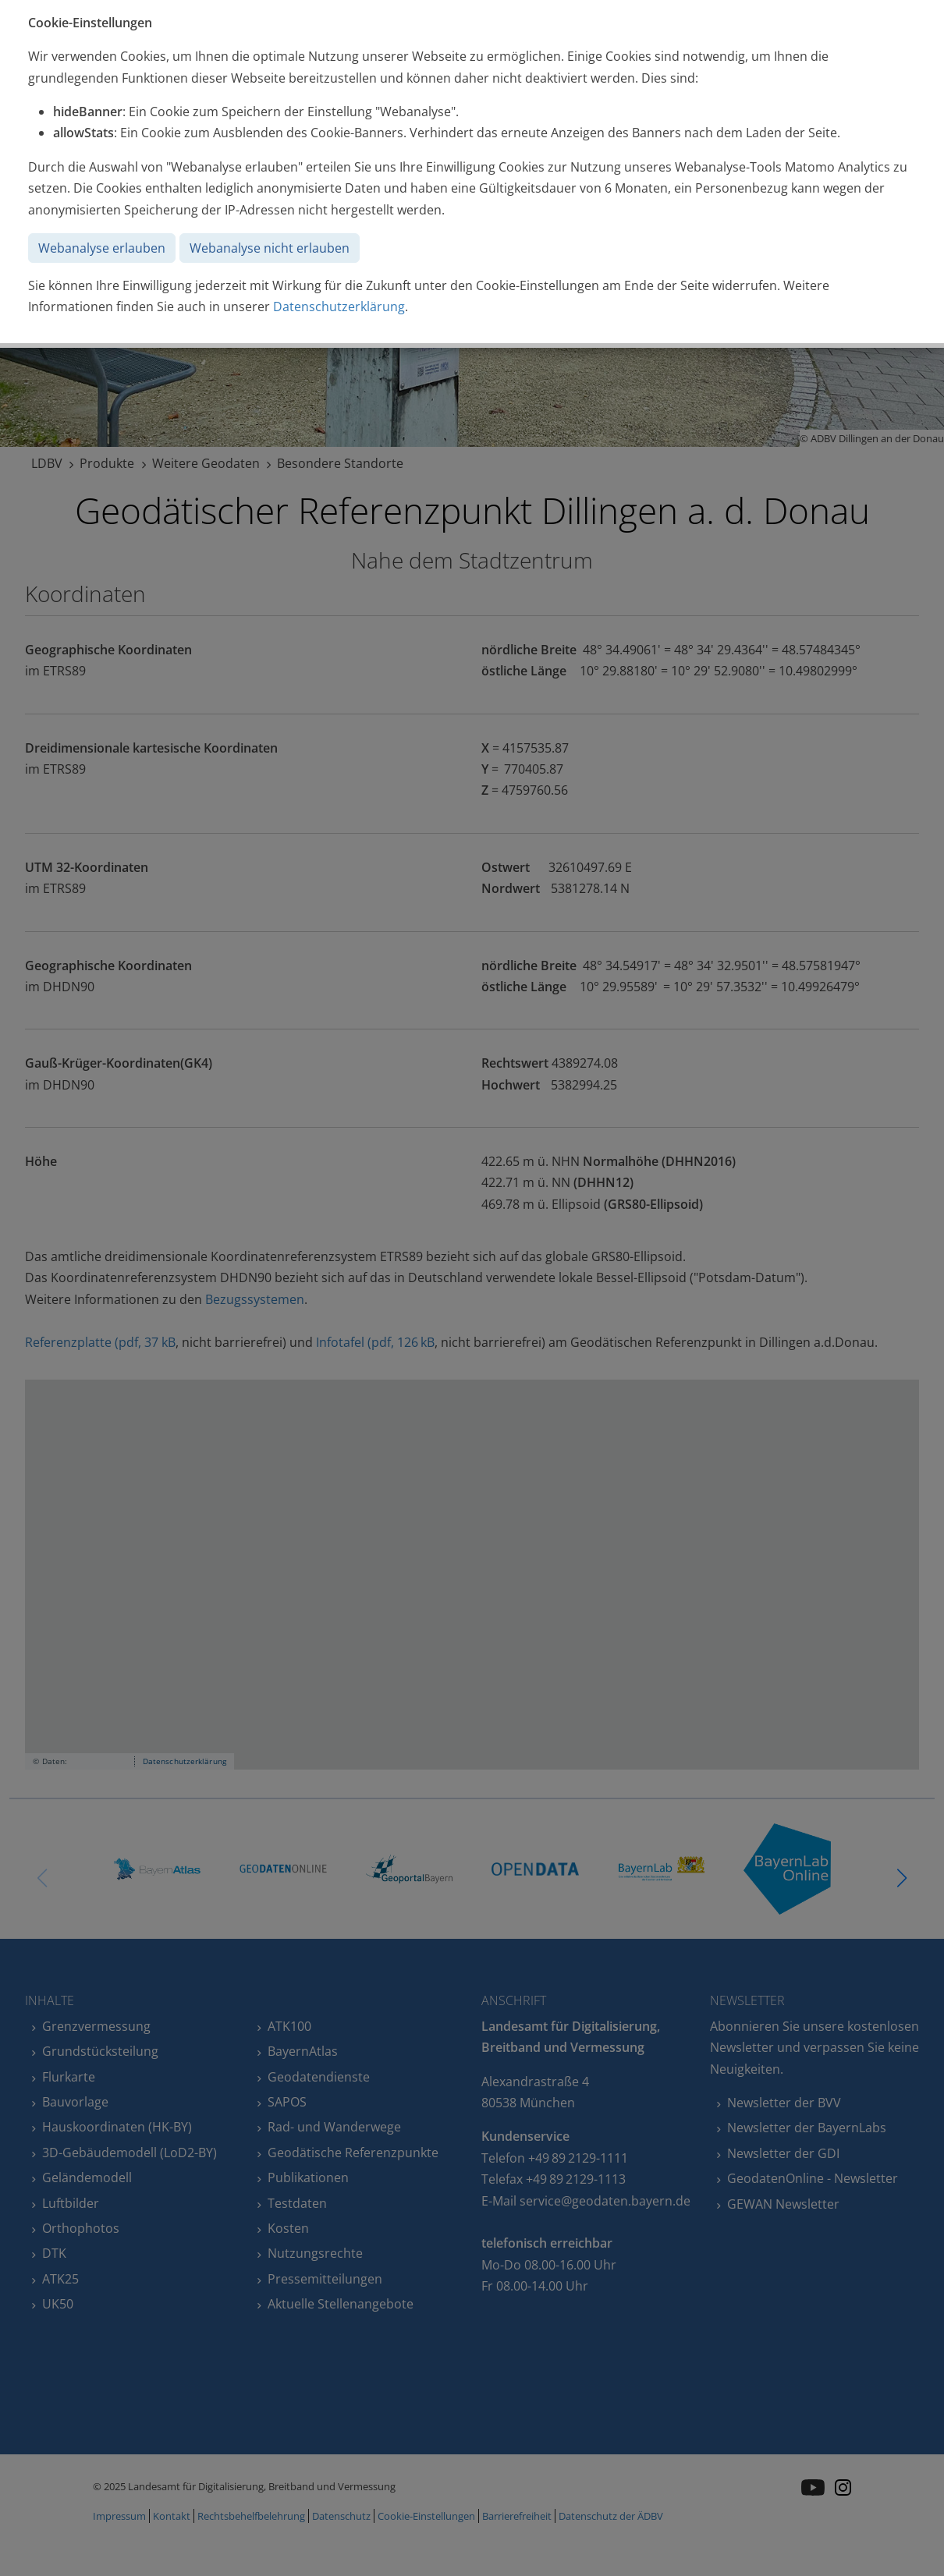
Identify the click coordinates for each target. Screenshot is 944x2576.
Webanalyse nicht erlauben (270, 248)
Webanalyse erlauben (101, 248)
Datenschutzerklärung (339, 306)
